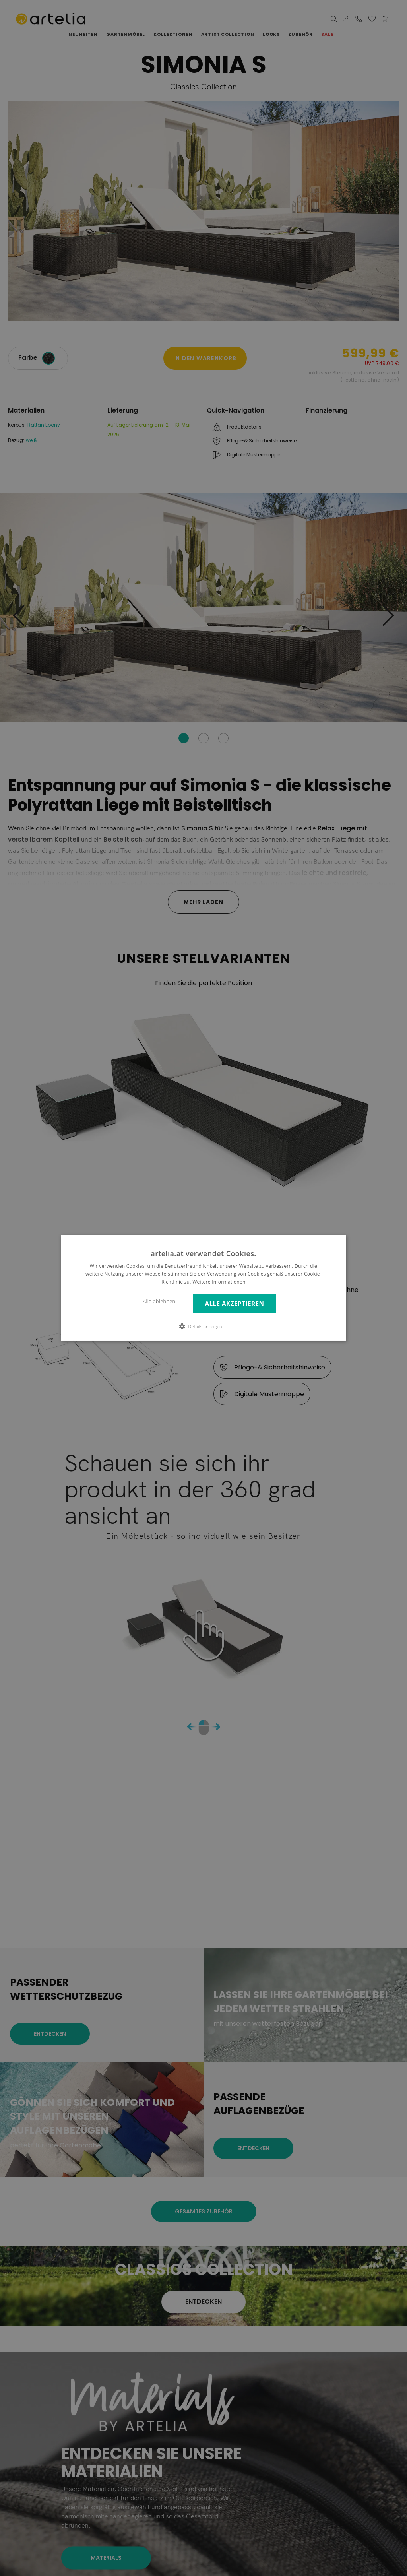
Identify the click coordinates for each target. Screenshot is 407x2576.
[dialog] (203, 1288)
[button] (203, 1326)
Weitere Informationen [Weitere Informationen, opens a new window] (219, 1281)
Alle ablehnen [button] (159, 1301)
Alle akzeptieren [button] (234, 1304)
